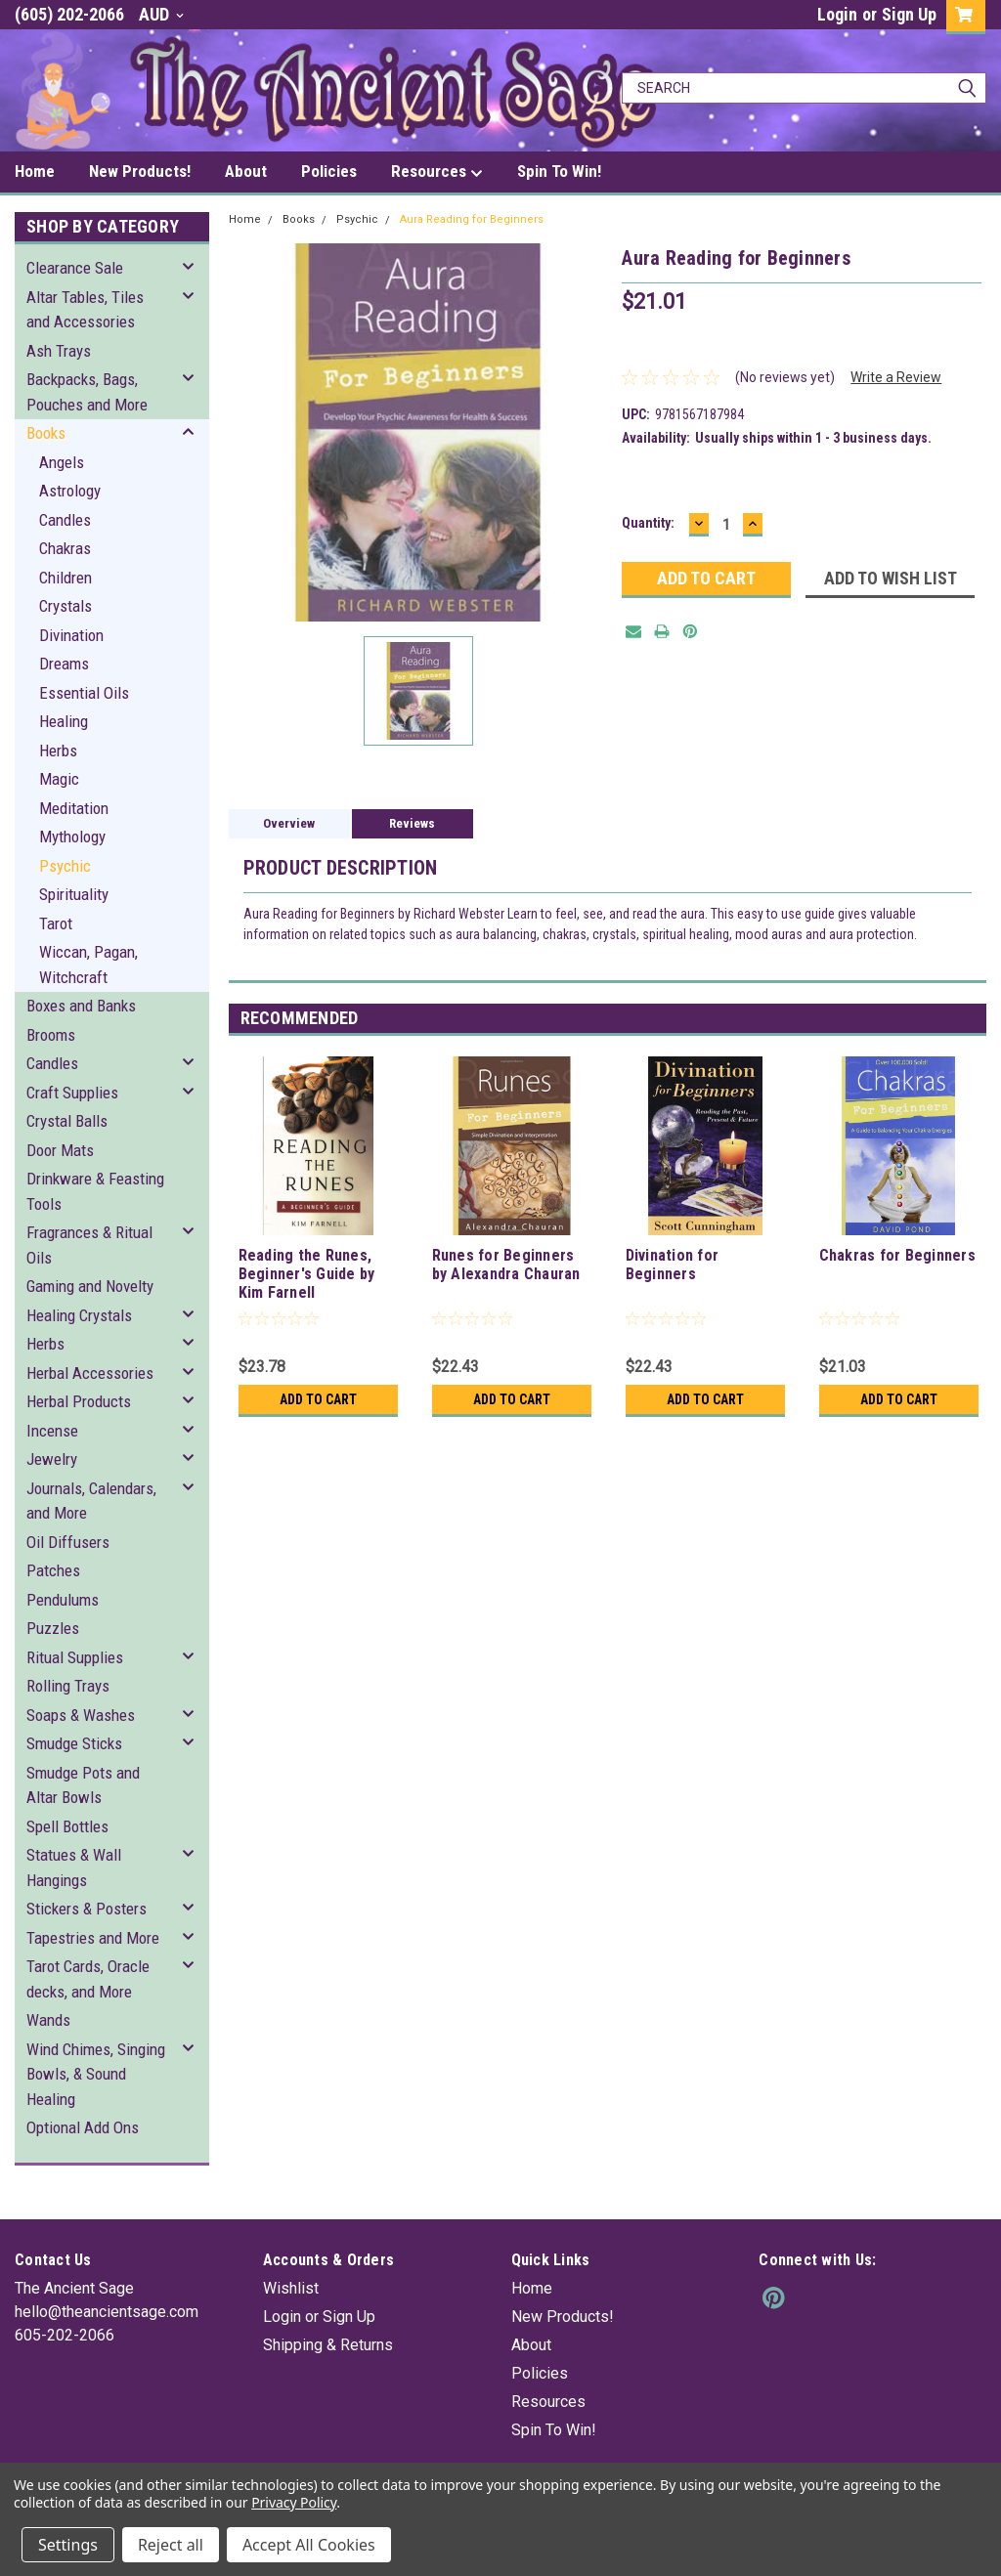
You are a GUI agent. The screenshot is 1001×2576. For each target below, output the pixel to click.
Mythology (72, 836)
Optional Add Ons (82, 2127)
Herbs (58, 750)
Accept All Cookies (308, 2544)
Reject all (170, 2544)
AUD (161, 14)
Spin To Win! (559, 171)
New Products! (140, 171)
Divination (71, 635)
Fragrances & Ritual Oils (89, 1245)
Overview (289, 823)
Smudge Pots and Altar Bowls (83, 1785)
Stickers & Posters (86, 1908)
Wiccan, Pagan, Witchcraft (88, 964)
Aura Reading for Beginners (472, 219)
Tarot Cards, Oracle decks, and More (88, 1978)
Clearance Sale (74, 268)
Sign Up (909, 14)
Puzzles (52, 1628)
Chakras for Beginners (897, 1255)
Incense (52, 1430)
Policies (329, 171)
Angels (61, 462)
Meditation (74, 808)
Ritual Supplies (74, 1657)
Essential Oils (84, 693)
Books (45, 433)
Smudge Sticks (74, 1743)
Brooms (50, 1035)
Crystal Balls (67, 1121)
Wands (48, 2020)
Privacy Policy (293, 2502)
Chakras (65, 548)
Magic (59, 779)
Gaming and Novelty (89, 1286)
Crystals (65, 606)
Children (65, 577)
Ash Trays (58, 351)
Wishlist (291, 2288)
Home (35, 171)
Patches (53, 1570)
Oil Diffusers (67, 1542)
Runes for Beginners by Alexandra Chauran (506, 1264)
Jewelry (51, 1459)
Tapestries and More (92, 1938)
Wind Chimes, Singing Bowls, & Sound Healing (95, 2074)
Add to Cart (318, 1399)
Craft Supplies (72, 1092)
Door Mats (60, 1150)
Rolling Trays (67, 1686)
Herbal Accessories (89, 1373)
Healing (63, 721)
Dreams (64, 663)
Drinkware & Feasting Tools (95, 1191)
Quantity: (648, 523)
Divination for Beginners (672, 1264)
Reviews (412, 823)
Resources (437, 172)
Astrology (70, 490)
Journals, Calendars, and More (91, 1501)
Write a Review (895, 377)
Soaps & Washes (80, 1715)
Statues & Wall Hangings (73, 1867)
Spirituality (74, 894)
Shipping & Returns (328, 2345)
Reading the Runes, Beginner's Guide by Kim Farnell (307, 1274)
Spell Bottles (67, 1826)
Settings (68, 2544)
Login (837, 14)
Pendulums (62, 1600)
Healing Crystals (79, 1315)
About (246, 171)
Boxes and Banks (81, 1005)
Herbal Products (78, 1401)
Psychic (65, 866)
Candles (65, 520)
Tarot (55, 923)
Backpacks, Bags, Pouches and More (87, 391)
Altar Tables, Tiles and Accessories (85, 309)
